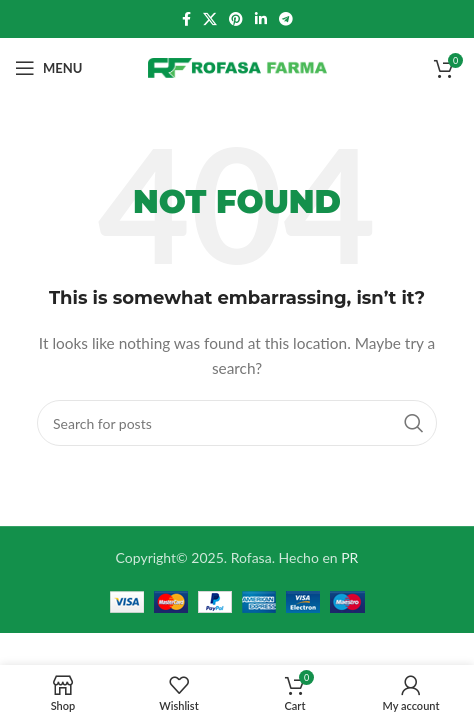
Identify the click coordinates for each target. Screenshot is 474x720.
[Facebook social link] (186, 19)
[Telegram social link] (286, 19)
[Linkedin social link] (261, 19)
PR (349, 557)
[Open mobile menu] (48, 68)
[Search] (237, 423)
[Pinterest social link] (236, 19)
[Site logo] (237, 66)
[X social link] (210, 19)
